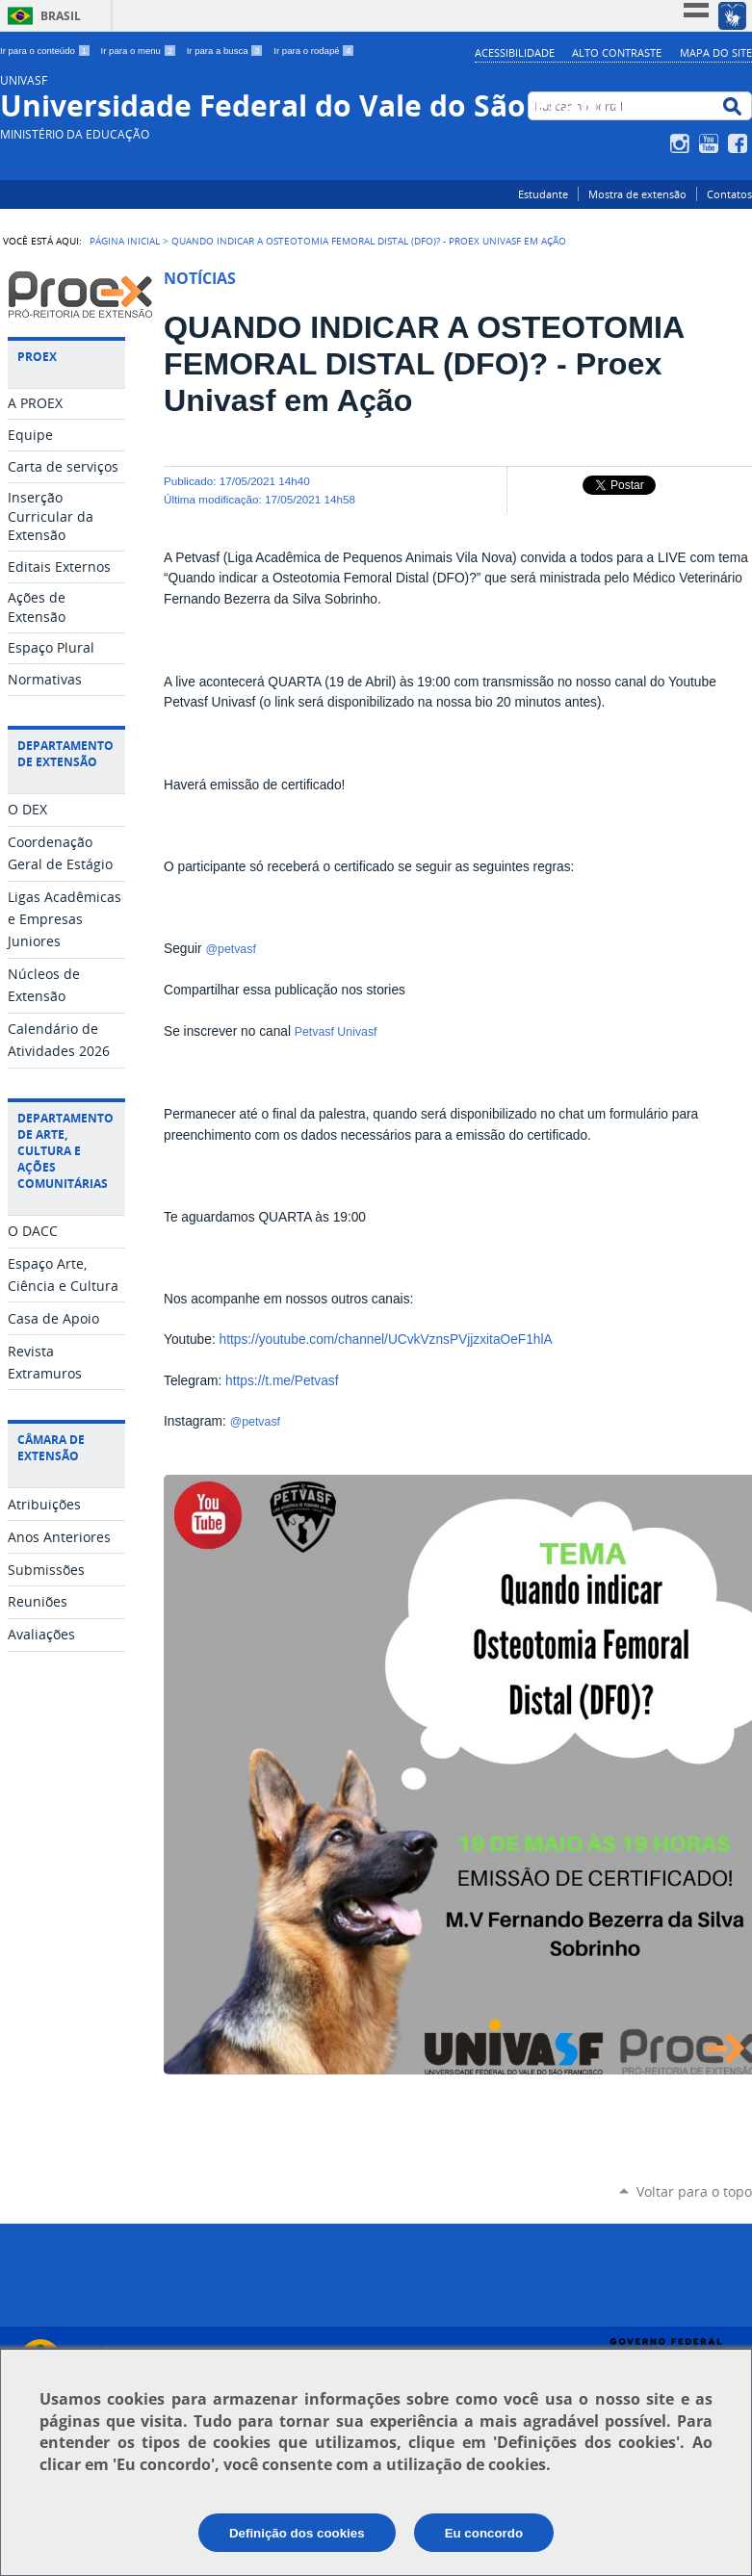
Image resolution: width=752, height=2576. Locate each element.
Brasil (60, 16)
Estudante (543, 194)
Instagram (682, 143)
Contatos (729, 194)
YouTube (711, 143)
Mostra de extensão (637, 194)
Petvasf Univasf (337, 1032)
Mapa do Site (716, 52)
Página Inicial (125, 240)
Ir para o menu (140, 50)
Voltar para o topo (694, 2191)
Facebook (740, 143)
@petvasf (231, 949)
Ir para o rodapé (313, 50)
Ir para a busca (227, 50)
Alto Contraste (616, 52)
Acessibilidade (515, 52)
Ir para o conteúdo (46, 50)
